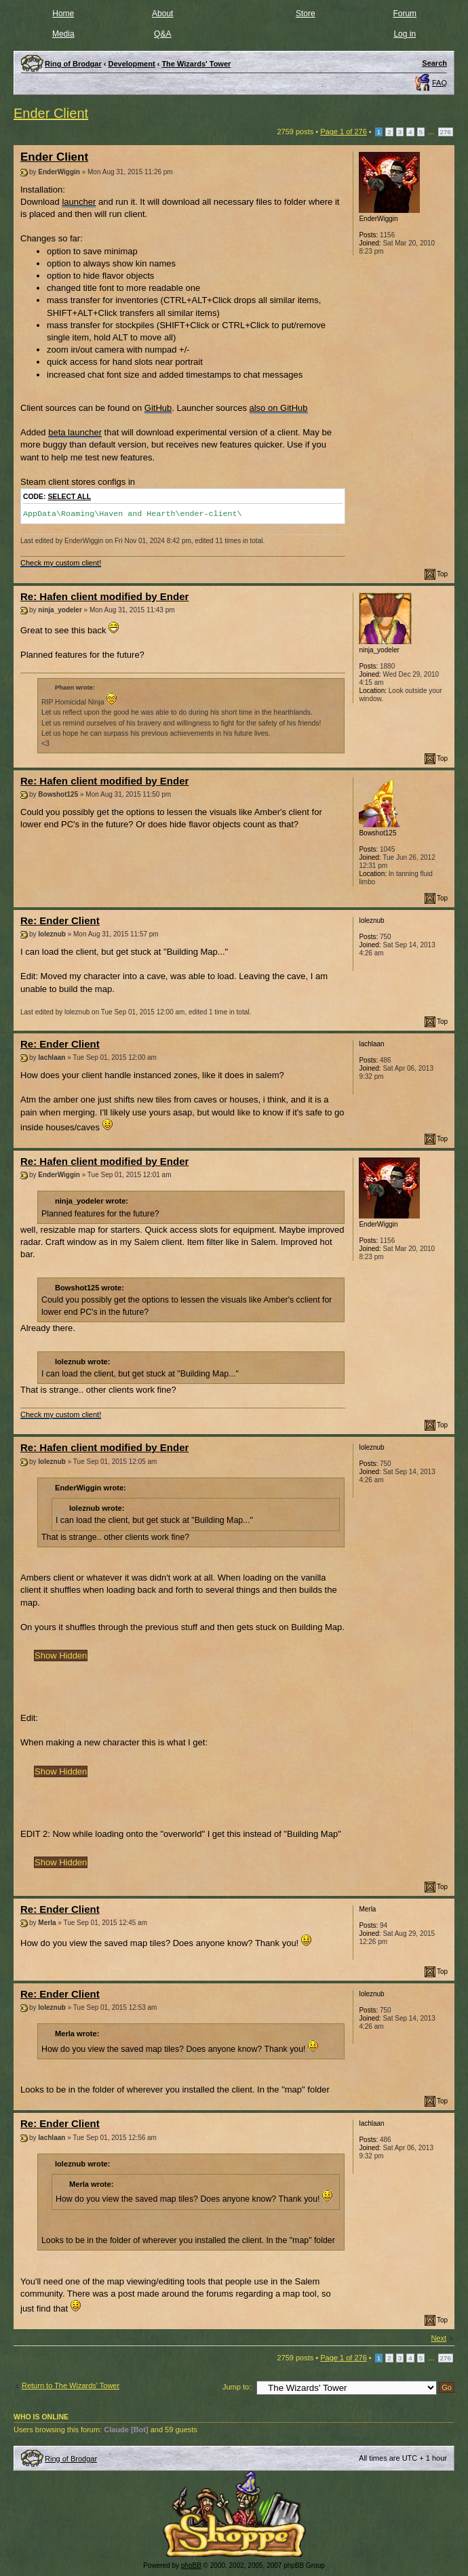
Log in (404, 34)
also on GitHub (279, 408)
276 (445, 132)
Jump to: (236, 2387)
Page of (343, 131)
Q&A (162, 34)
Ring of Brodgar (71, 2459)
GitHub (158, 408)
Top (442, 574)
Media (63, 34)
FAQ (439, 83)
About (162, 13)
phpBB (191, 2565)
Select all (69, 496)
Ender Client (51, 113)
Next (438, 2338)
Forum (404, 13)
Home (63, 13)
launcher (79, 202)
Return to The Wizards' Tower (70, 2385)
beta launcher (75, 432)
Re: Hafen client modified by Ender (104, 596)
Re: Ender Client (60, 920)
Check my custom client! (60, 563)
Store (305, 13)
